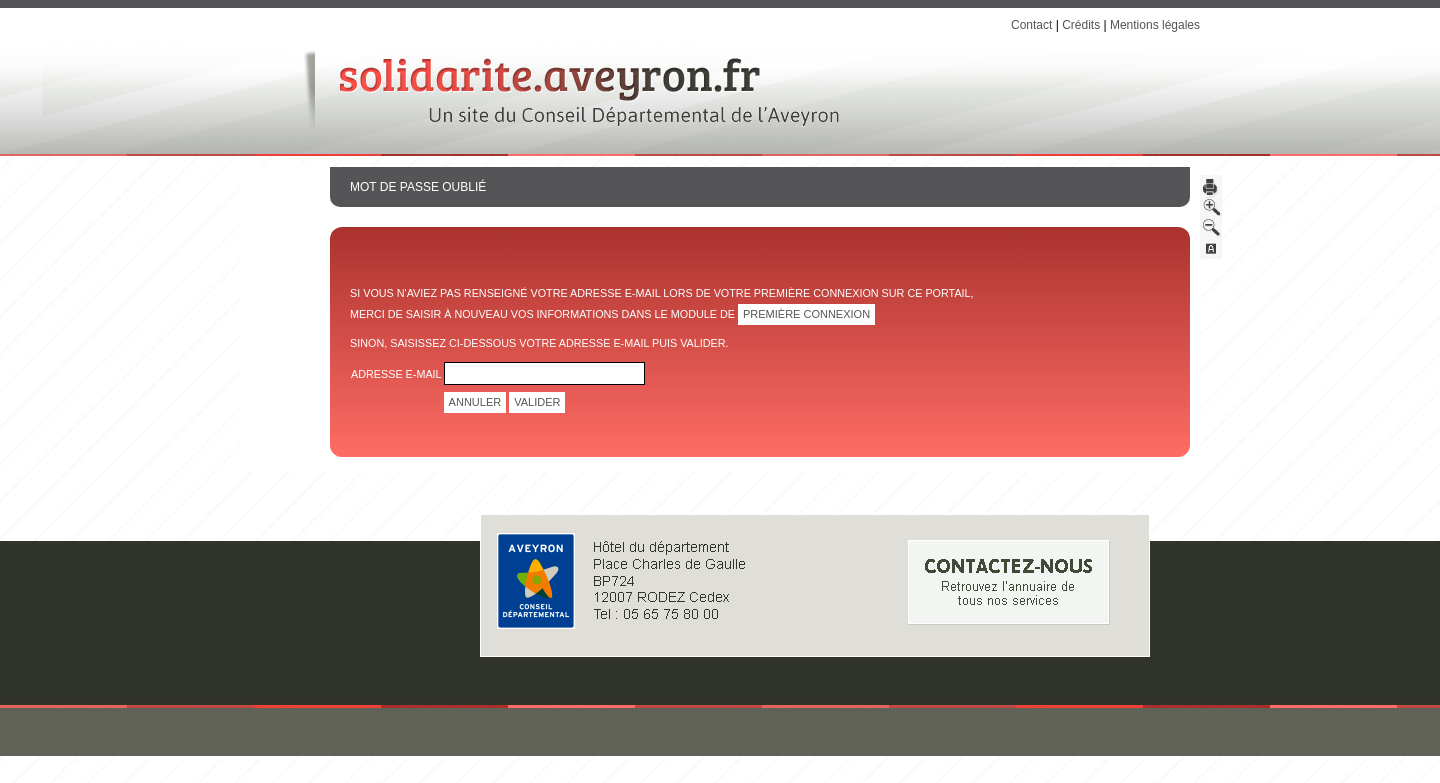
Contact (1031, 25)
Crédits (1081, 25)
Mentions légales (1155, 25)
